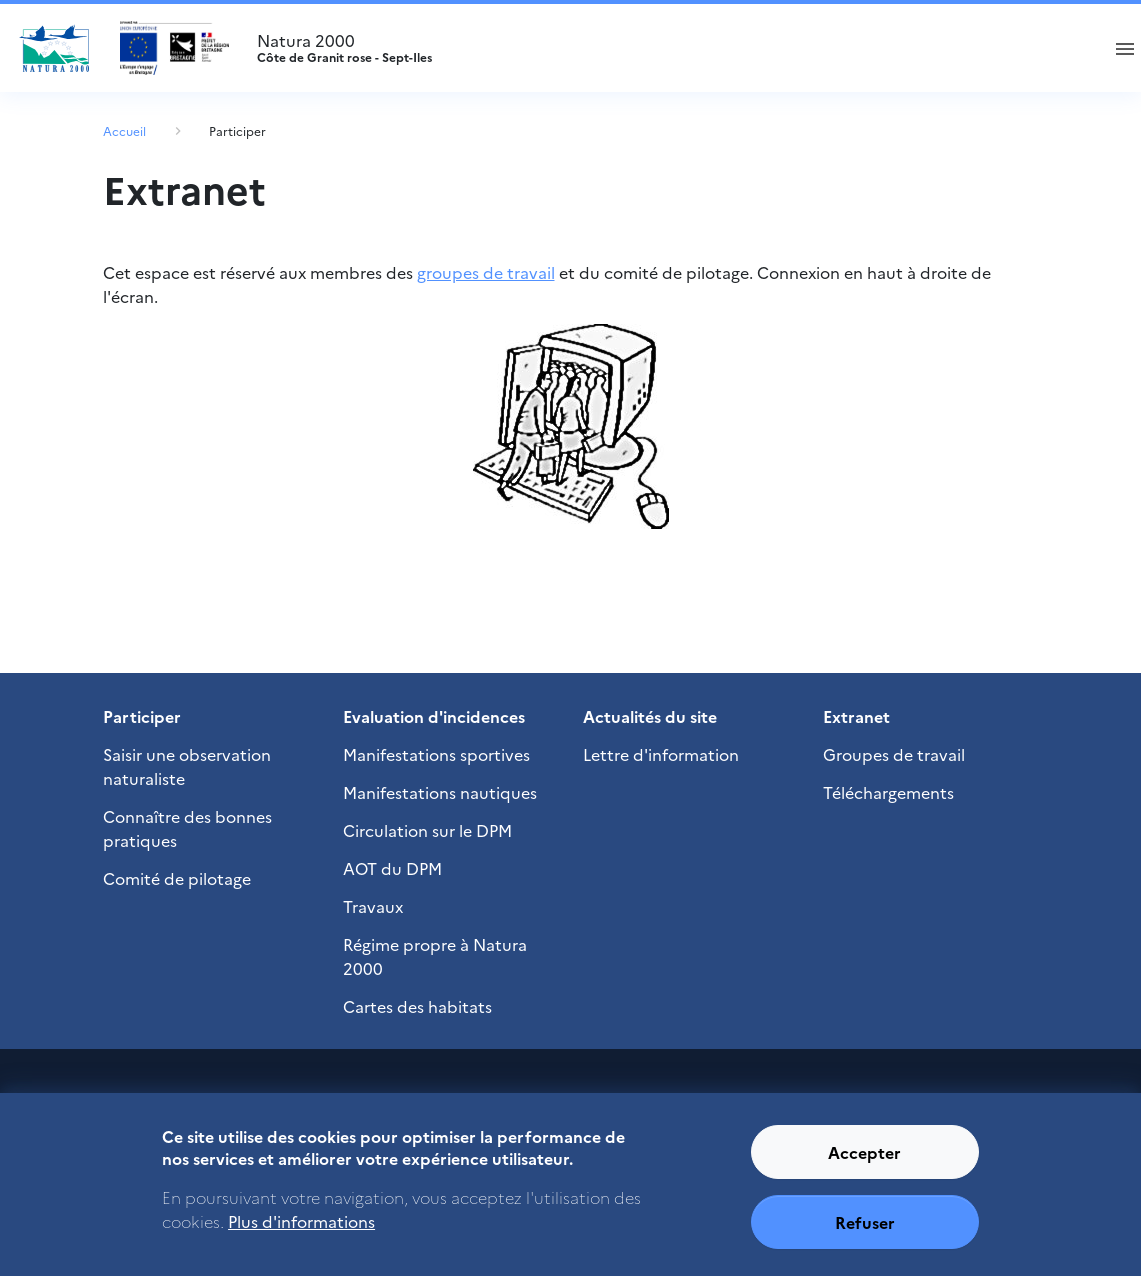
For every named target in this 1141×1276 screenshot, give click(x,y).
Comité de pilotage (177, 878)
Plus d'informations (301, 1235)
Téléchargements (888, 792)
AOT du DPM (392, 868)
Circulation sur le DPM (427, 830)
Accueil (124, 130)
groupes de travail (486, 272)
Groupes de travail (894, 754)
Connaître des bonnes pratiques (187, 828)
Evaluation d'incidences (434, 716)
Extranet (856, 716)
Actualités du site (650, 716)
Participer (237, 130)
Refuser (865, 1235)
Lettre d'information (661, 754)
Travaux (373, 906)
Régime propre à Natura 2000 (435, 956)
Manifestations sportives (436, 754)
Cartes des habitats (417, 1006)
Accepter (864, 1165)
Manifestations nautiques (440, 792)
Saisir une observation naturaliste (187, 766)
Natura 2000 (669, 48)
